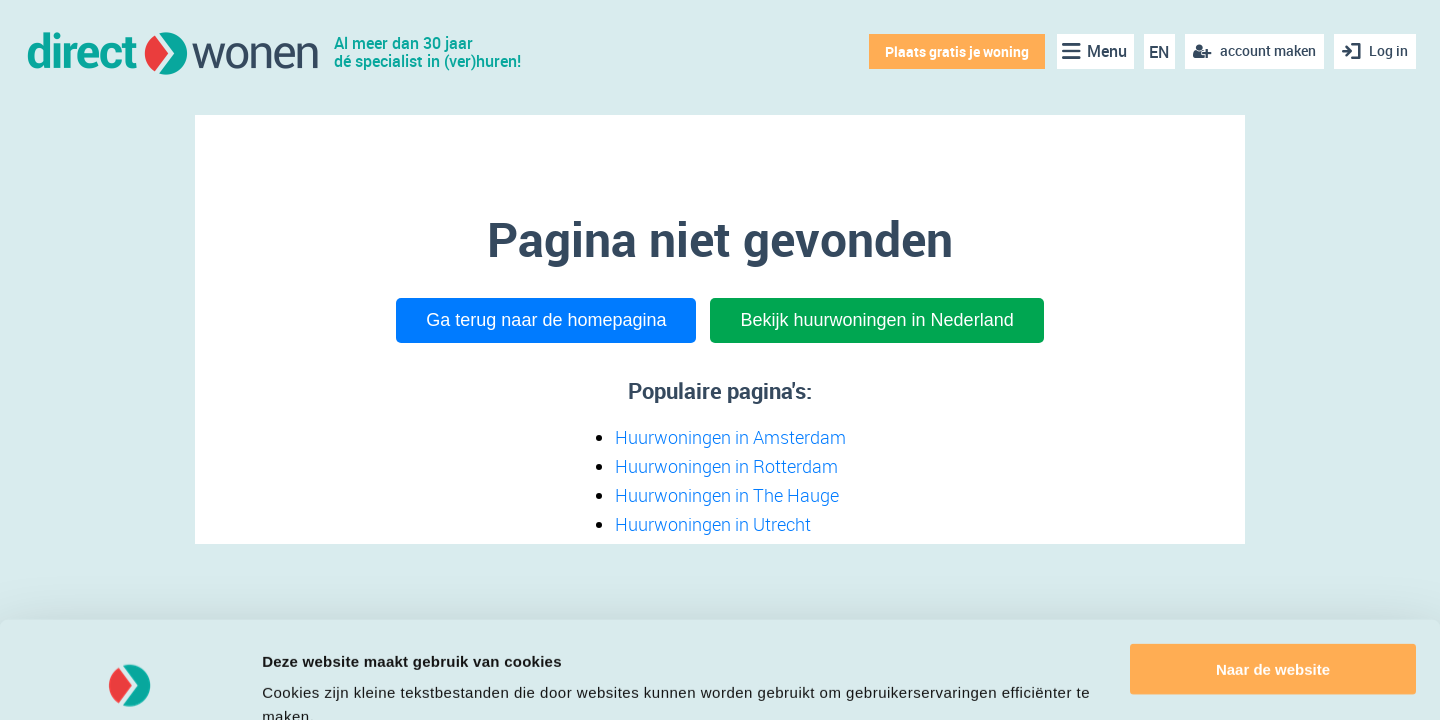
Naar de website (1273, 578)
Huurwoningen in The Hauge (727, 495)
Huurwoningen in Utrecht (713, 524)
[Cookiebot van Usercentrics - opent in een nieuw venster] (129, 681)
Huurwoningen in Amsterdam (730, 437)
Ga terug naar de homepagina (546, 320)
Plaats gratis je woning (957, 51)
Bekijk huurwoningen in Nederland (876, 320)
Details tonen (309, 680)
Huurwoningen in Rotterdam (726, 466)
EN (1159, 52)
